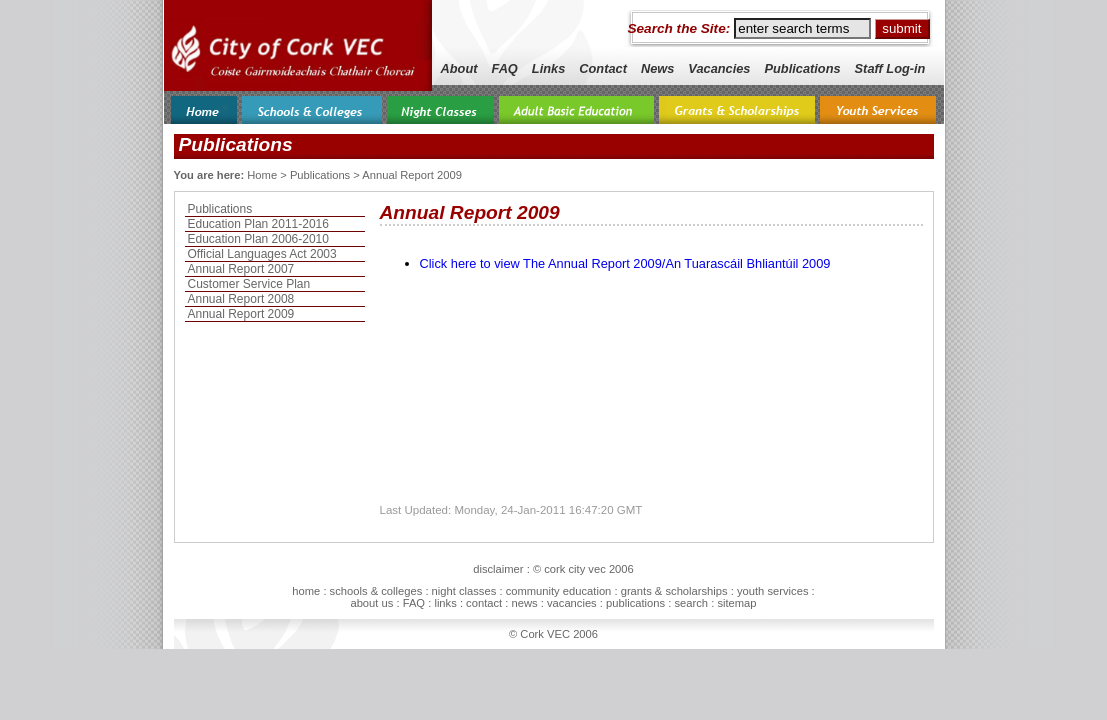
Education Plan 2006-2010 (258, 239)
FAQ (505, 68)
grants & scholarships (674, 591)
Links (548, 68)
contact (484, 603)
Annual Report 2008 (241, 299)
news (525, 603)
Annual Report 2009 (241, 314)
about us (371, 603)
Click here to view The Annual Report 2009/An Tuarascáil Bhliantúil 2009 (625, 263)
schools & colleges (376, 591)
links (445, 603)
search (691, 603)
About (459, 68)
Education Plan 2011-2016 (258, 224)
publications (635, 603)
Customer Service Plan (249, 284)
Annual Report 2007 (241, 269)
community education (559, 591)
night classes (464, 591)
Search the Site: (678, 28)
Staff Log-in (890, 68)
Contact (603, 68)
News (657, 68)
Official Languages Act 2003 (262, 254)
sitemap (736, 603)
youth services (773, 591)
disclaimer (498, 569)
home (306, 591)
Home (262, 175)
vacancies (572, 603)
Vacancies (719, 68)
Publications (802, 68)
